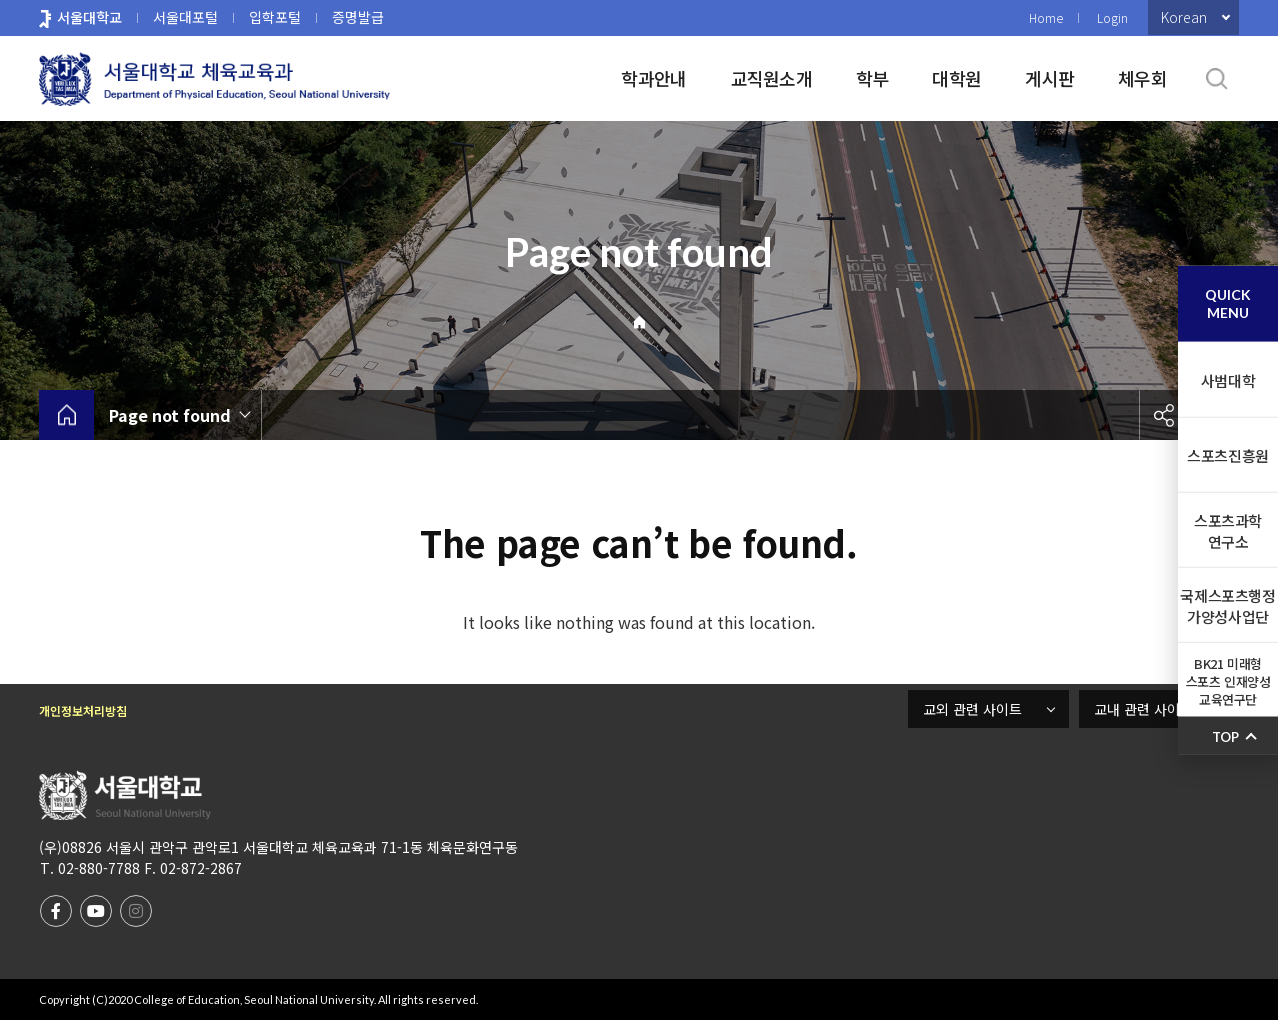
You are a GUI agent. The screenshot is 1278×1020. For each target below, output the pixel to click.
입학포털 (275, 17)
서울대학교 (89, 17)
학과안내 (653, 78)
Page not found (170, 415)
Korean (1184, 17)
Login (1112, 17)
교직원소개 (771, 78)
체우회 (1142, 78)
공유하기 (1164, 415)
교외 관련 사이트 (972, 709)
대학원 (956, 78)
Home (1046, 17)
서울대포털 (185, 17)
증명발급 (358, 17)
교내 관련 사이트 (1143, 709)
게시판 (1049, 78)
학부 (872, 78)
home (66, 415)
